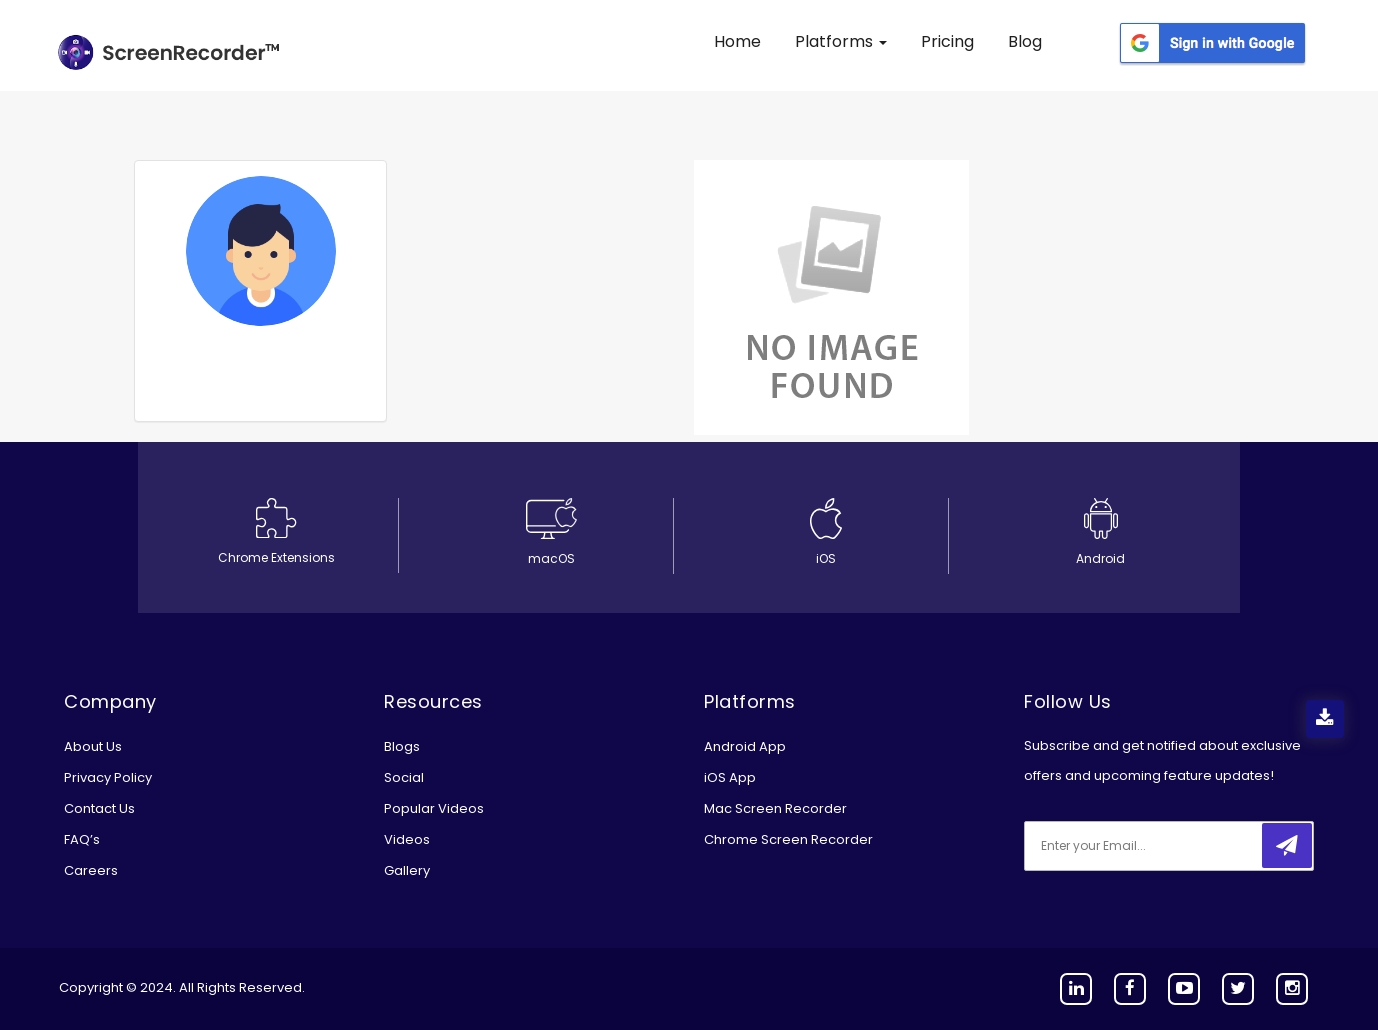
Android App (745, 746)
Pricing (947, 41)
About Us (93, 746)
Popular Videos (434, 808)
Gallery (407, 870)
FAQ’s (82, 839)
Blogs (402, 746)
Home (737, 41)
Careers (91, 870)
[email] (1157, 846)
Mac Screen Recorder (775, 808)
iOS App (730, 777)
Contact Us (99, 808)
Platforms (841, 41)
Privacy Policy (108, 777)
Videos (407, 839)
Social (404, 777)
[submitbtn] (1287, 845)
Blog (1025, 41)
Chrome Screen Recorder (788, 839)
